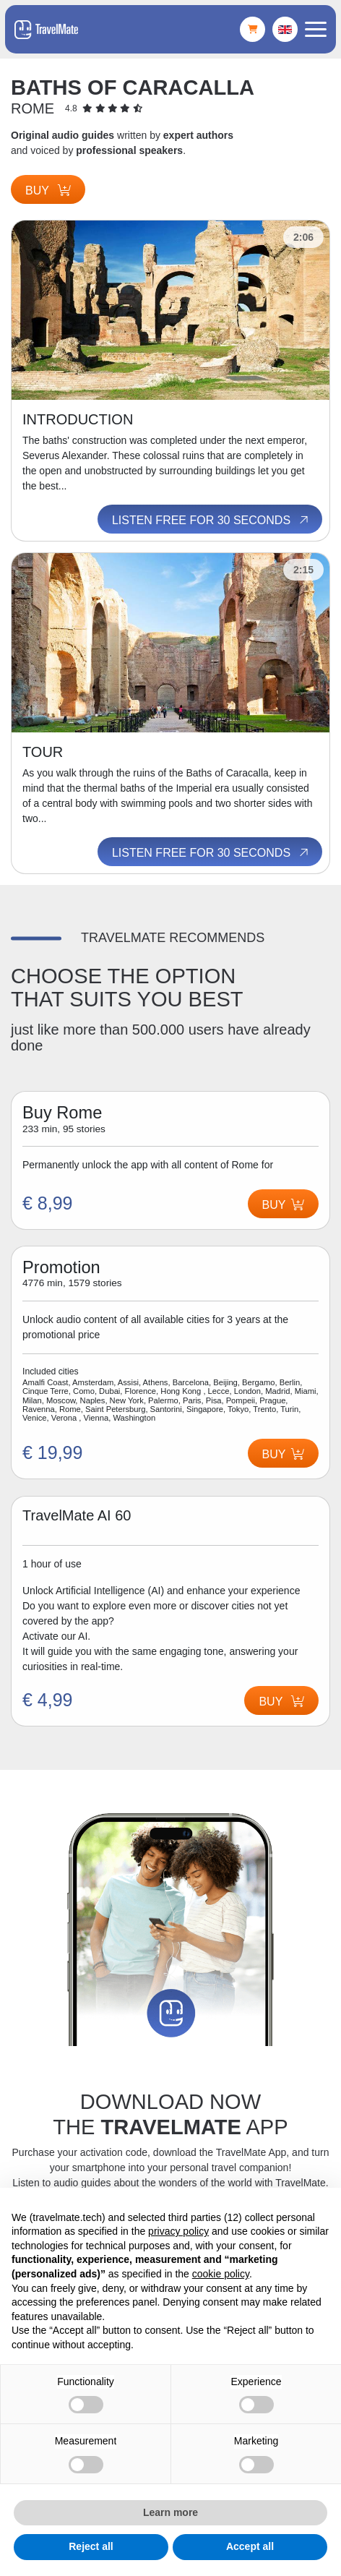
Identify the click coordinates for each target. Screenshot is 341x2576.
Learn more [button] (170, 2512)
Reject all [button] (91, 2546)
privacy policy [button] (178, 2231)
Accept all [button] (250, 2546)
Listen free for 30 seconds (211, 520)
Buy (48, 190)
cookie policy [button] (220, 2274)
